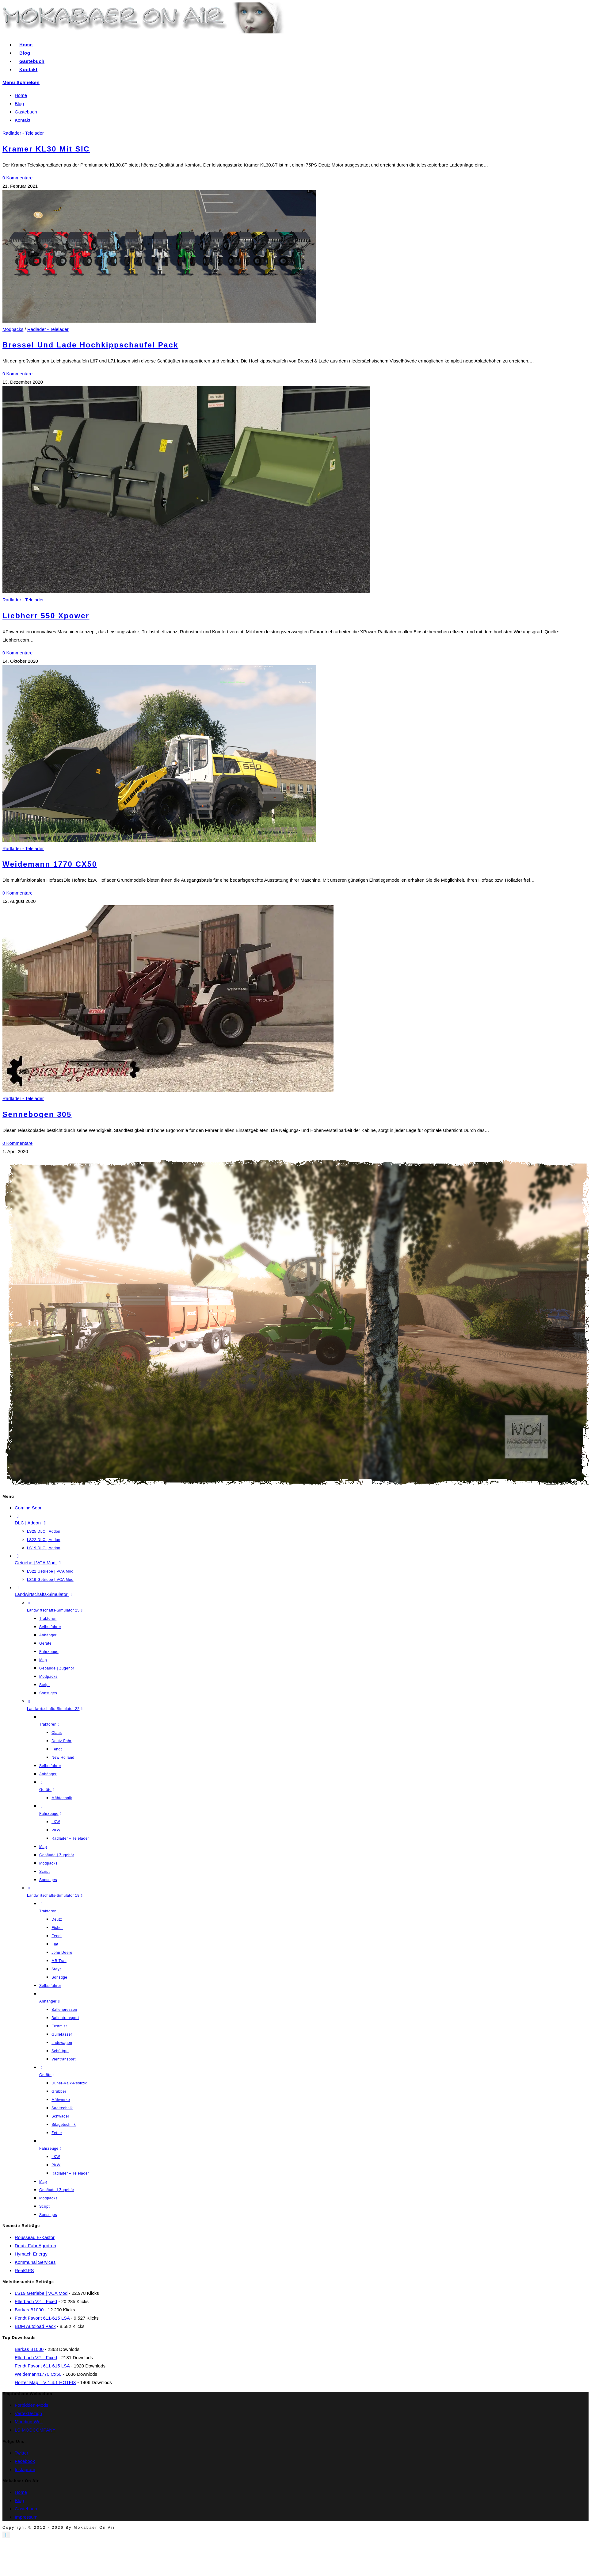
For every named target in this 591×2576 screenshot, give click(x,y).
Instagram (25, 2469)
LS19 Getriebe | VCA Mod (50, 1579)
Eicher (57, 1928)
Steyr (56, 1969)
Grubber (58, 2091)
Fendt (56, 1749)
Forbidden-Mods (31, 2405)
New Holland (62, 1757)
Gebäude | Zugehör (56, 1668)
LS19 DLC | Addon (43, 1548)
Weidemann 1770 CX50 (49, 864)
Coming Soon (29, 1507)
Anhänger (48, 1635)
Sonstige (59, 1977)
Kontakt (22, 120)
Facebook (25, 2461)
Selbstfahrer (50, 1627)
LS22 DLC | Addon (43, 1540)
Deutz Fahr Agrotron (35, 2245)
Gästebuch (26, 111)
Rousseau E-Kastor (35, 2237)
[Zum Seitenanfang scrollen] (6, 2535)
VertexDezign (28, 2413)
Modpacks (12, 329)
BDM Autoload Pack (35, 2326)
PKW (55, 1830)
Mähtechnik (61, 1798)
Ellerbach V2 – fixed (36, 2301)
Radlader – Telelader (70, 1838)
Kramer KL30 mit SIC (46, 149)
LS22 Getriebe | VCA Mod (50, 1571)
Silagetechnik (63, 2124)
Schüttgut (60, 2051)
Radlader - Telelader (23, 133)
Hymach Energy (31, 2253)
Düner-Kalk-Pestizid (69, 2083)
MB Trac (59, 1961)
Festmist (59, 2026)
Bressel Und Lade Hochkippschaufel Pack (90, 345)
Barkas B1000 (29, 2309)
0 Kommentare (17, 177)
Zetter (56, 2133)
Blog (19, 103)
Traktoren (47, 1618)
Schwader (60, 2116)
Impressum (26, 2517)
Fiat (54, 1944)
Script (44, 1685)
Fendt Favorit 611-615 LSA (42, 2318)
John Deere (61, 1952)
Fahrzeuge (49, 1652)
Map (43, 1660)
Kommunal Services (35, 2262)
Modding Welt (29, 2421)
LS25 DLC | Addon (43, 1531)
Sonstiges (48, 1693)
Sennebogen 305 (37, 1114)
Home (21, 95)
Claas (56, 1733)
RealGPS (24, 2270)
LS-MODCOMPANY (35, 2429)
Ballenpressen (64, 2009)
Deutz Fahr (61, 1741)
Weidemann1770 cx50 (38, 2374)
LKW (55, 1822)
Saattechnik (62, 2108)
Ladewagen (61, 2043)
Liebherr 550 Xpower (46, 615)
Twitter (21, 2452)
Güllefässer (61, 2034)
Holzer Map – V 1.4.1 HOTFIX (45, 2382)
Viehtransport (63, 2059)
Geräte (45, 1643)
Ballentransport (65, 2018)
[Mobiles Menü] (21, 82)
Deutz (56, 1919)
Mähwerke (60, 2100)
